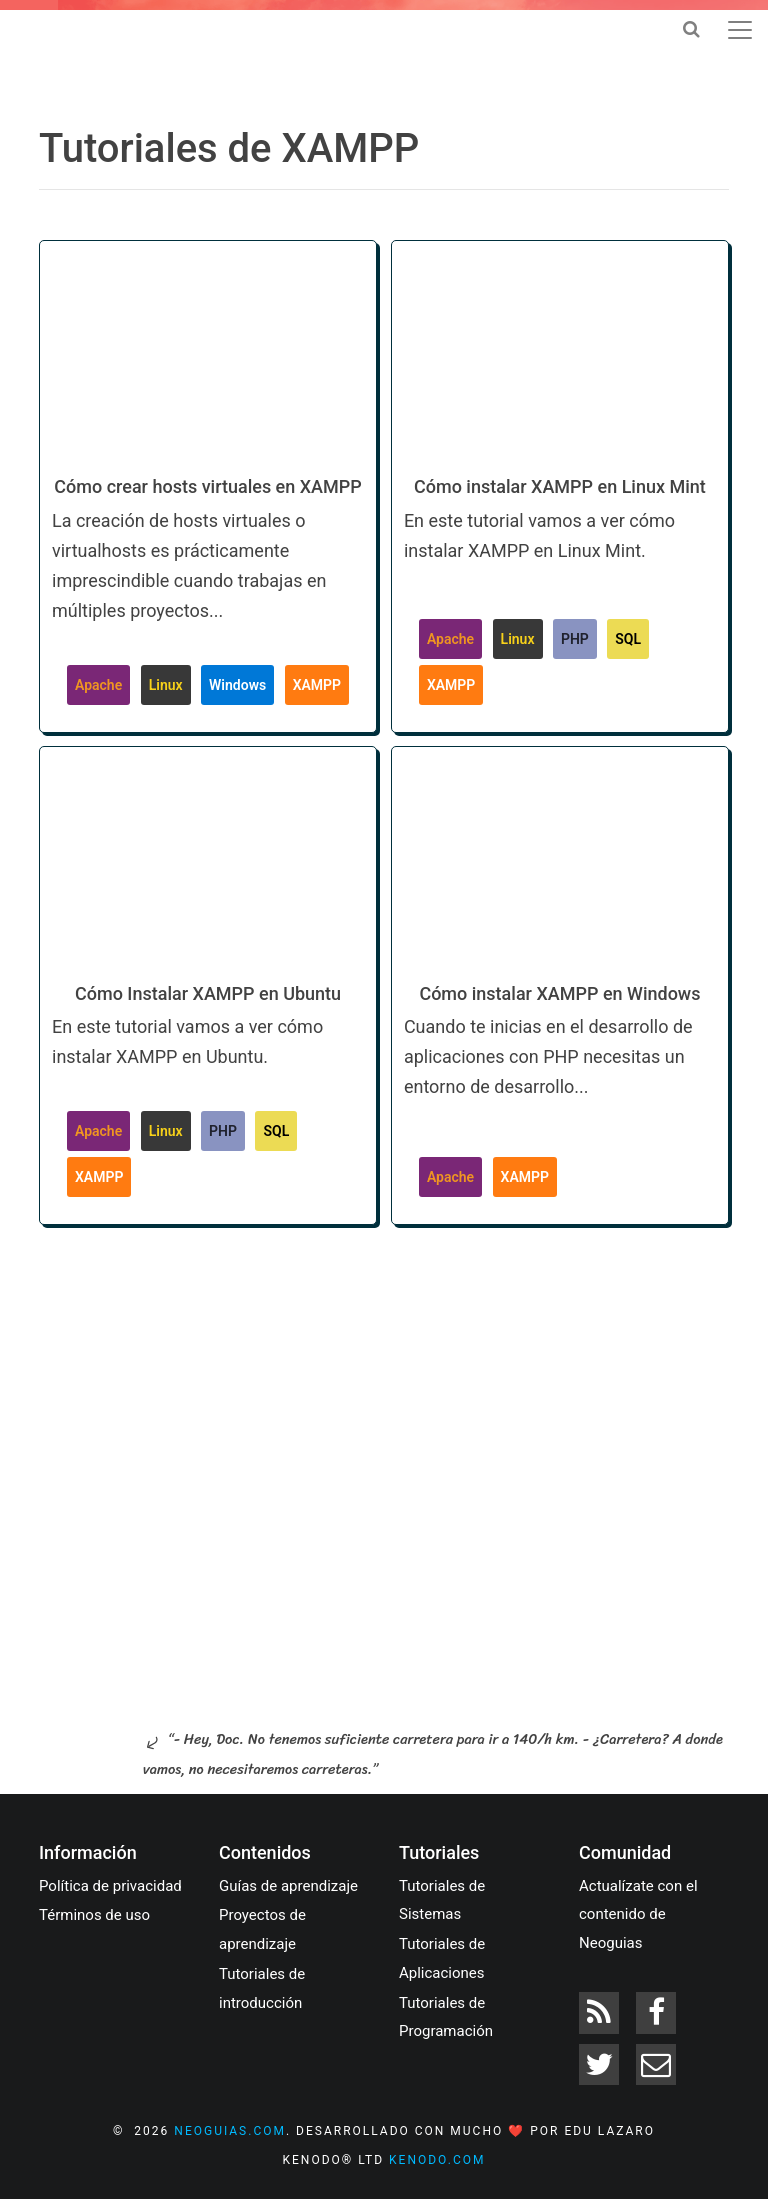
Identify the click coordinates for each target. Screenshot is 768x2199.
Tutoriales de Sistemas (442, 1900)
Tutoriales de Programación (446, 2017)
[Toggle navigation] (740, 30)
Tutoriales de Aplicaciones (442, 1958)
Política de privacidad (110, 1886)
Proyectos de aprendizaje (262, 1929)
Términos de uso (94, 1915)
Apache (98, 685)
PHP (575, 639)
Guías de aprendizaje (288, 1886)
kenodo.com (437, 2160)
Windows (237, 685)
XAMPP (317, 685)
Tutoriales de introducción (262, 1988)
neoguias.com (230, 2131)
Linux (166, 685)
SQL (628, 639)
